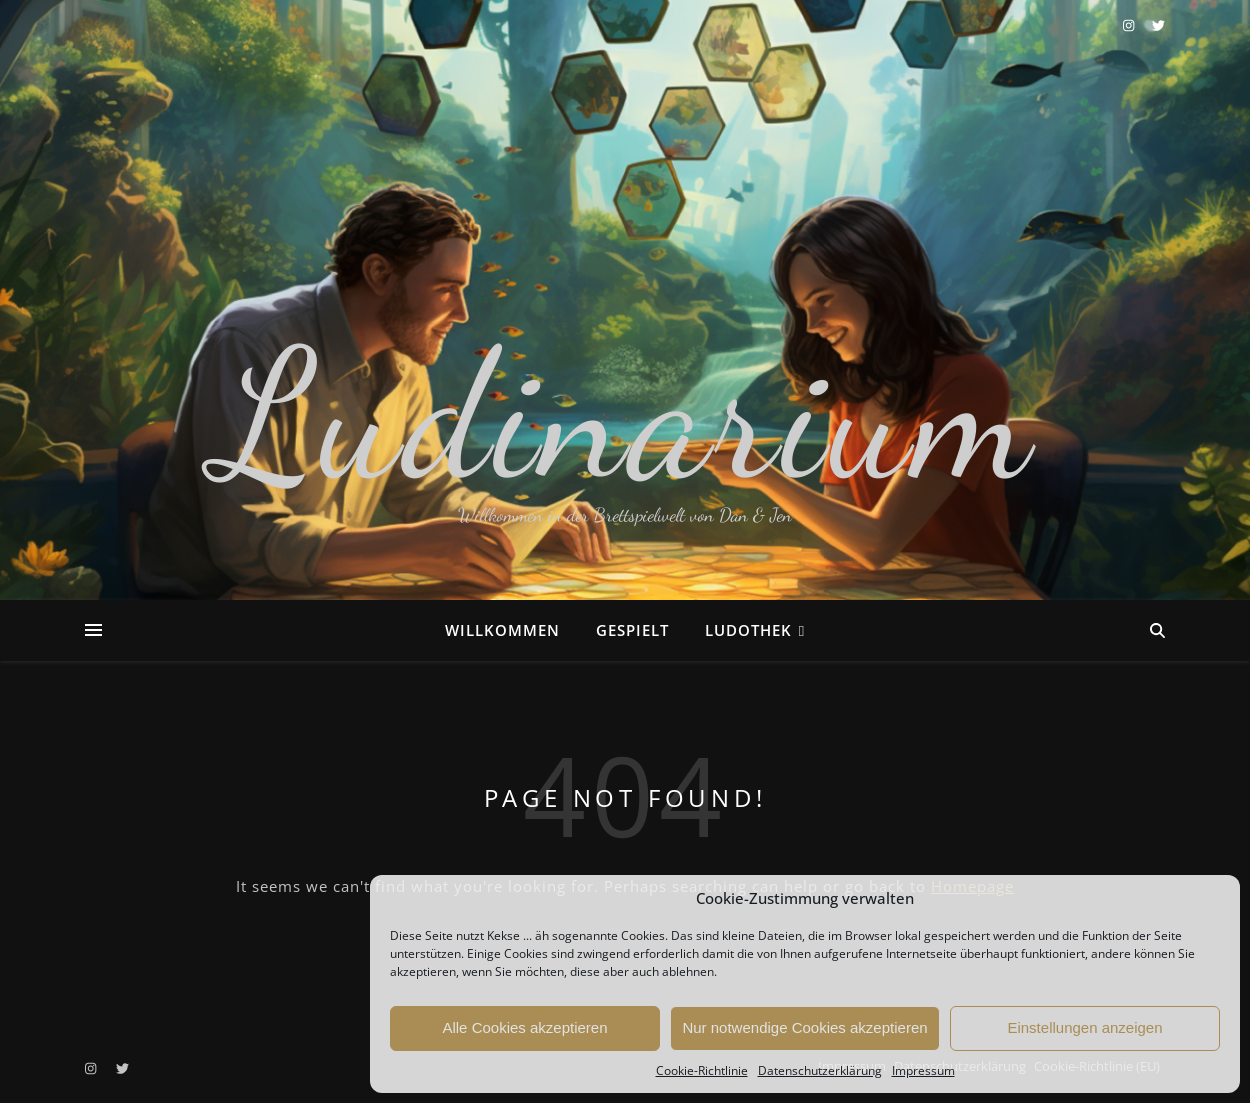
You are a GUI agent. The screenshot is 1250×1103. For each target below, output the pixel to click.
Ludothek (748, 630)
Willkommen (502, 630)
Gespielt (632, 630)
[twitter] (1158, 25)
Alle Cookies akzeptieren (524, 1027)
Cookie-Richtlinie (702, 1070)
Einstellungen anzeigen (1084, 1027)
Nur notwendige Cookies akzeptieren (804, 1027)
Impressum (923, 1070)
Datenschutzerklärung (820, 1070)
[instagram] (1130, 25)
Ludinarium (625, 415)
